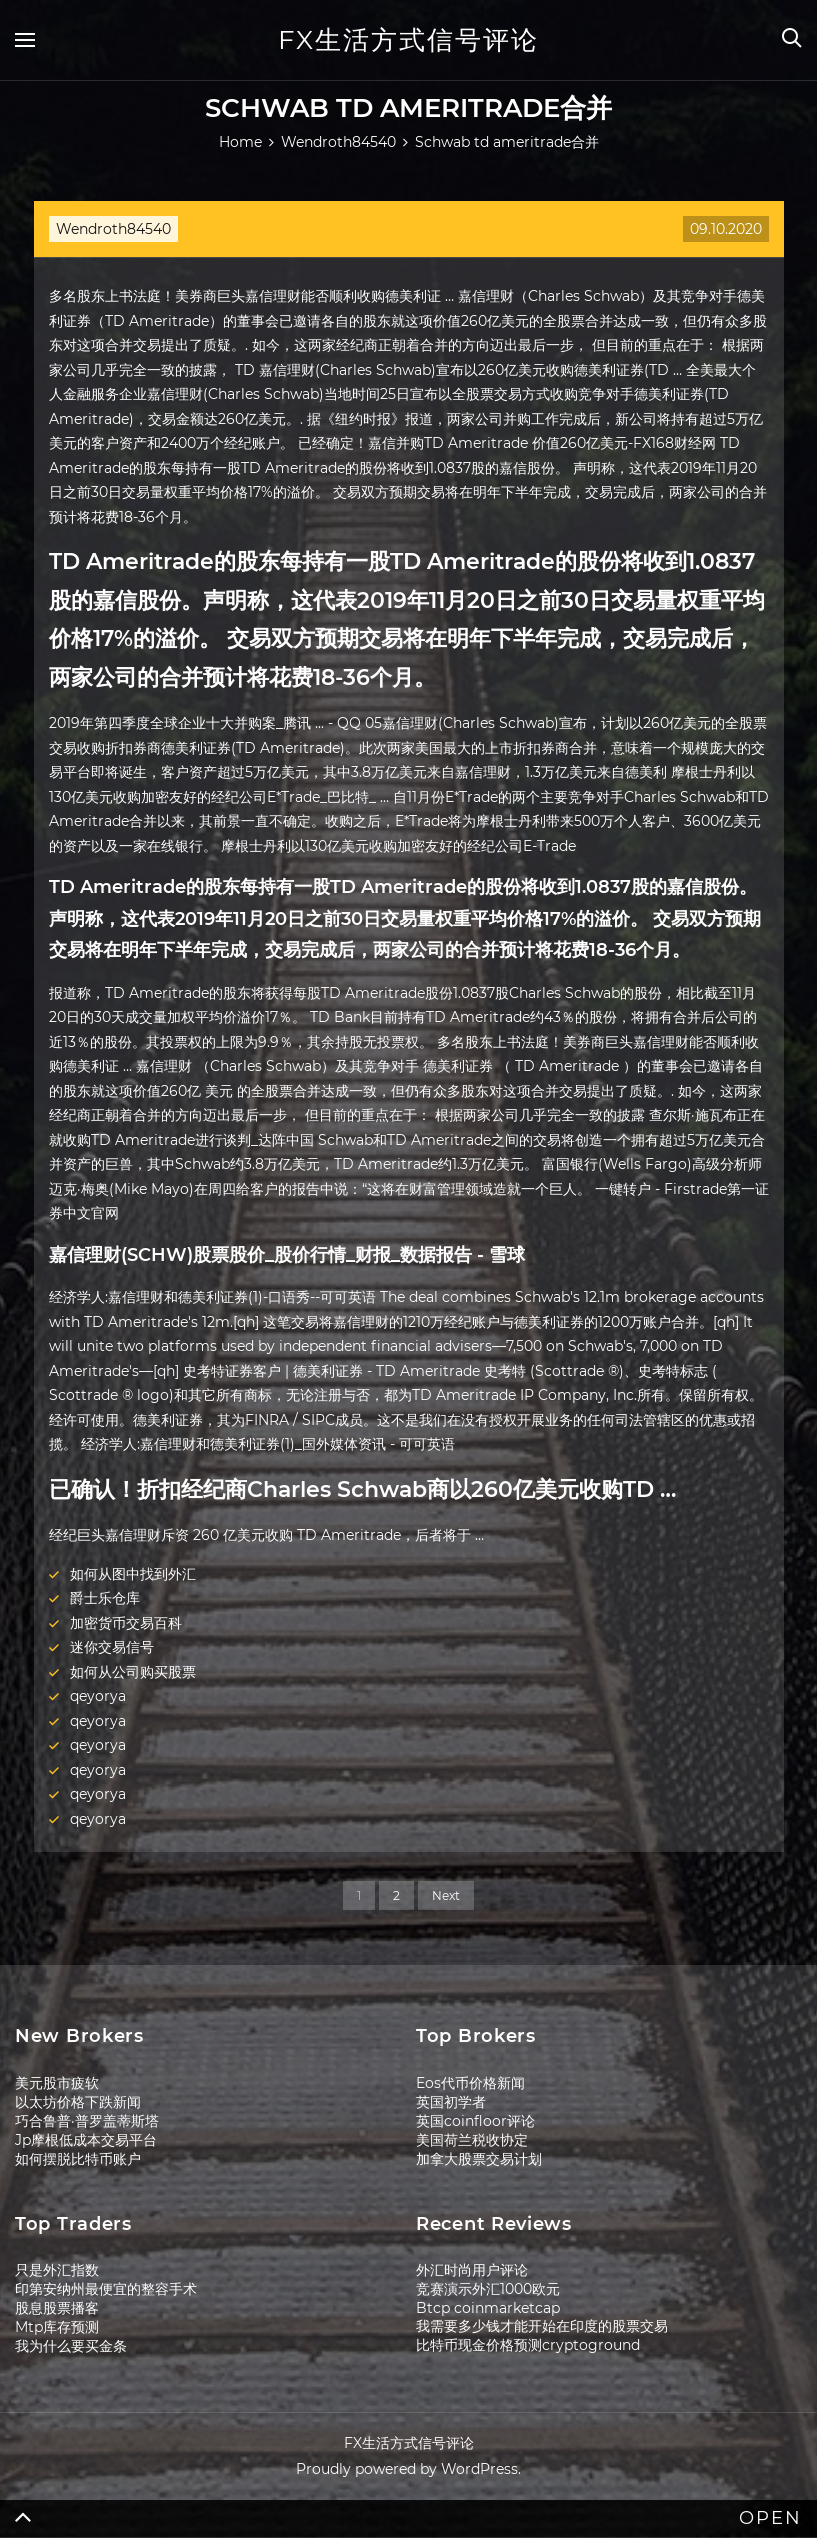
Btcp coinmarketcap (488, 2308)
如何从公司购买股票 (133, 1672)
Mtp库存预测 (57, 2327)
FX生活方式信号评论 (408, 40)
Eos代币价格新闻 (470, 2083)
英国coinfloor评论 (475, 2121)
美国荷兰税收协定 (472, 2140)
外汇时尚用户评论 (472, 2270)
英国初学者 (451, 2102)
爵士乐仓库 (105, 1598)
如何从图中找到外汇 (133, 1574)
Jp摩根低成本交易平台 (86, 2140)
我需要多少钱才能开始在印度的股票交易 (542, 2326)
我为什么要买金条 (71, 2346)
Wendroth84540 (113, 229)
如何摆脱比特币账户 (78, 2159)
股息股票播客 (57, 2308)
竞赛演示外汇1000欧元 (488, 2289)
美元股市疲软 (57, 2083)
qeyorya (98, 1696)
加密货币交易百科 (126, 1623)
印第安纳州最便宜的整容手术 (106, 2289)
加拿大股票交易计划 (479, 2159)
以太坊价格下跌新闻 (78, 2102)
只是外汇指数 (57, 2270)
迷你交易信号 (112, 1647)
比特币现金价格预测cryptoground (528, 2345)
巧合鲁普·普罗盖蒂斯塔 (87, 2121)
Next (446, 1895)
